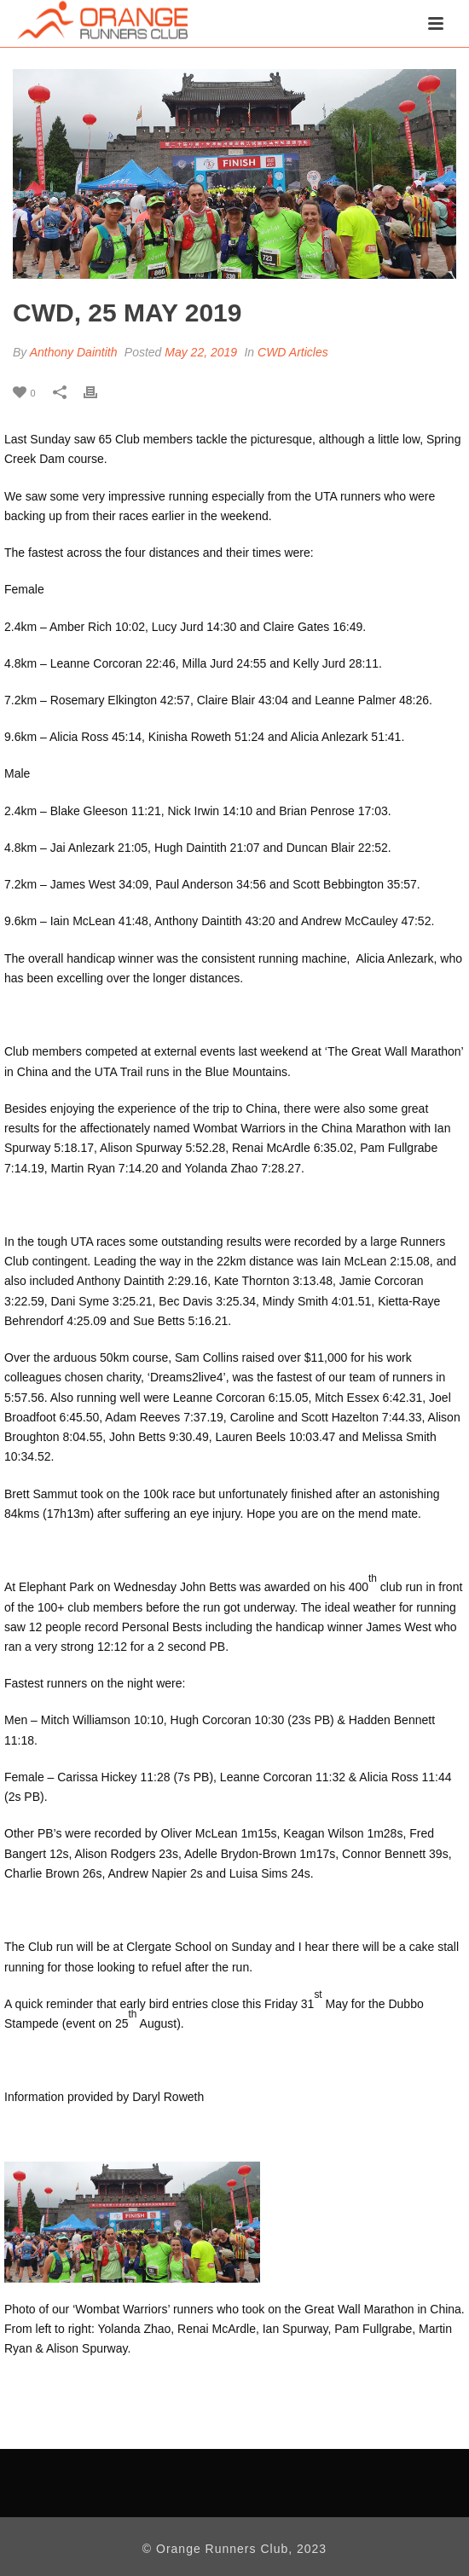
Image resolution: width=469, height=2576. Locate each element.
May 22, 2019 (201, 352)
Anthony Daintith (74, 352)
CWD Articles (293, 352)
